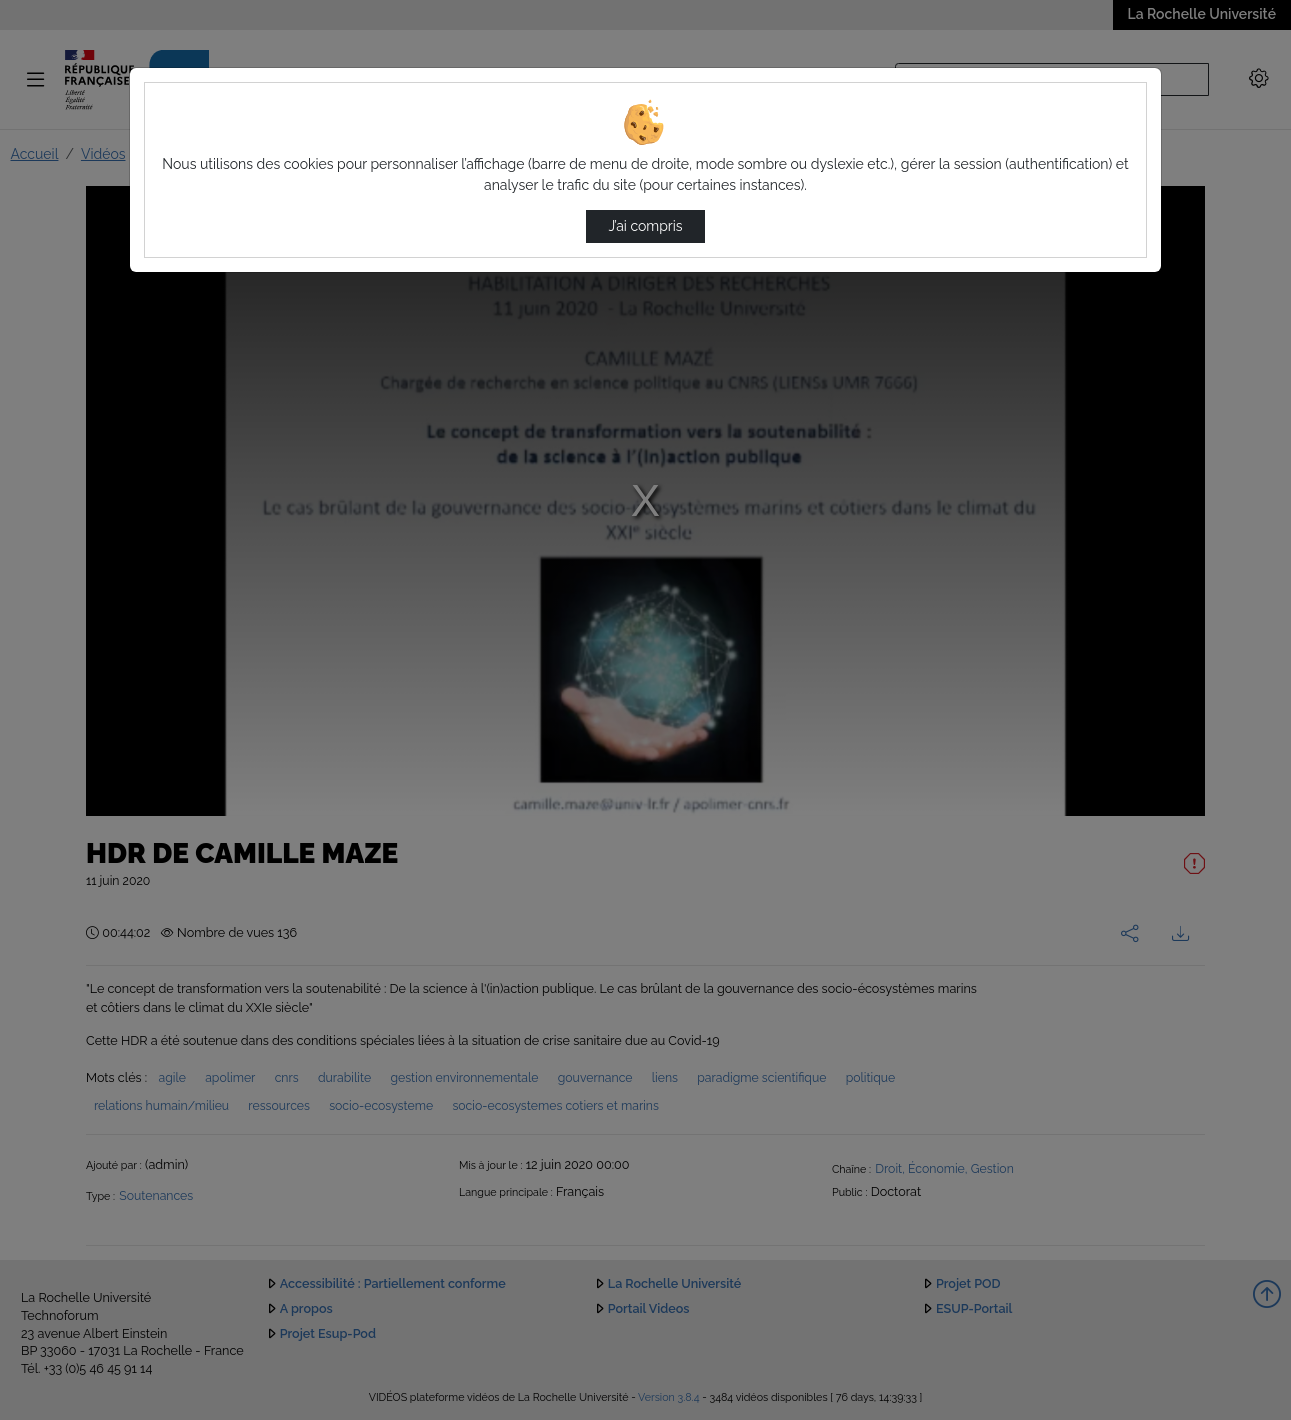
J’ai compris (645, 226)
